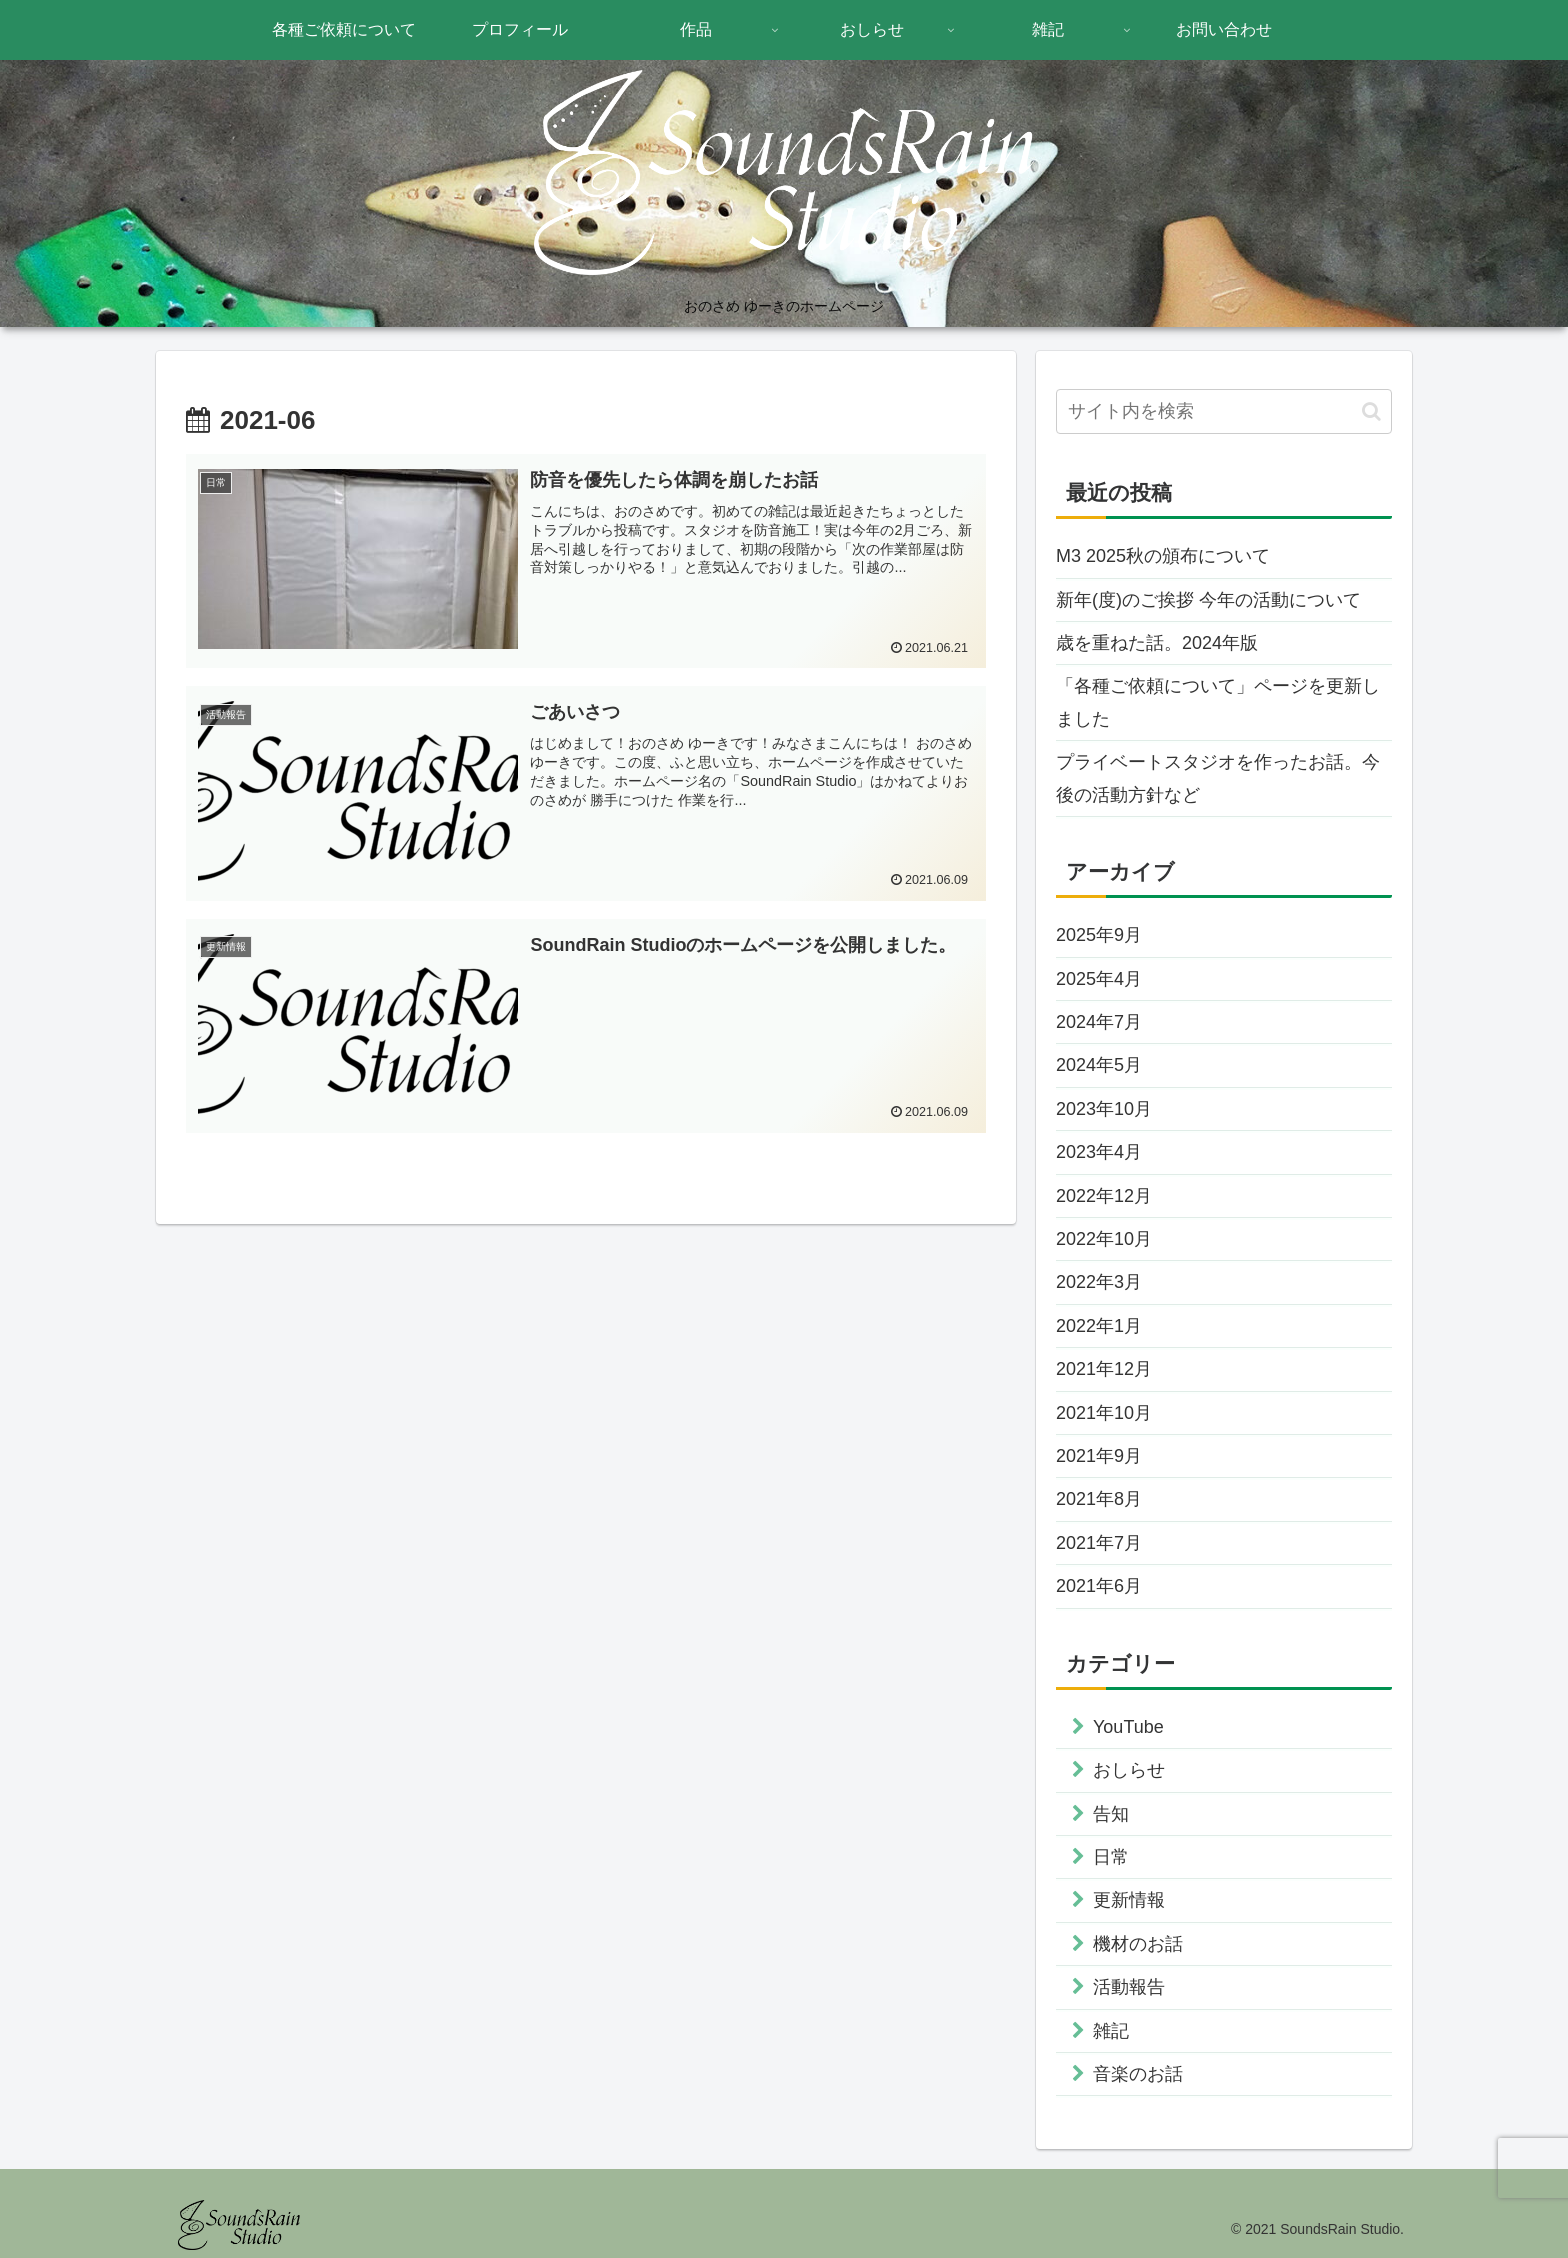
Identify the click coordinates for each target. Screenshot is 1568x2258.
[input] (1224, 411)
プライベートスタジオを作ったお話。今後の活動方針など (1218, 778)
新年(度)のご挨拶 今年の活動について (1208, 600)
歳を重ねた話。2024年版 (1157, 643)
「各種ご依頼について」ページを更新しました (1218, 702)
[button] (1371, 411)
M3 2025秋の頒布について (1163, 556)
